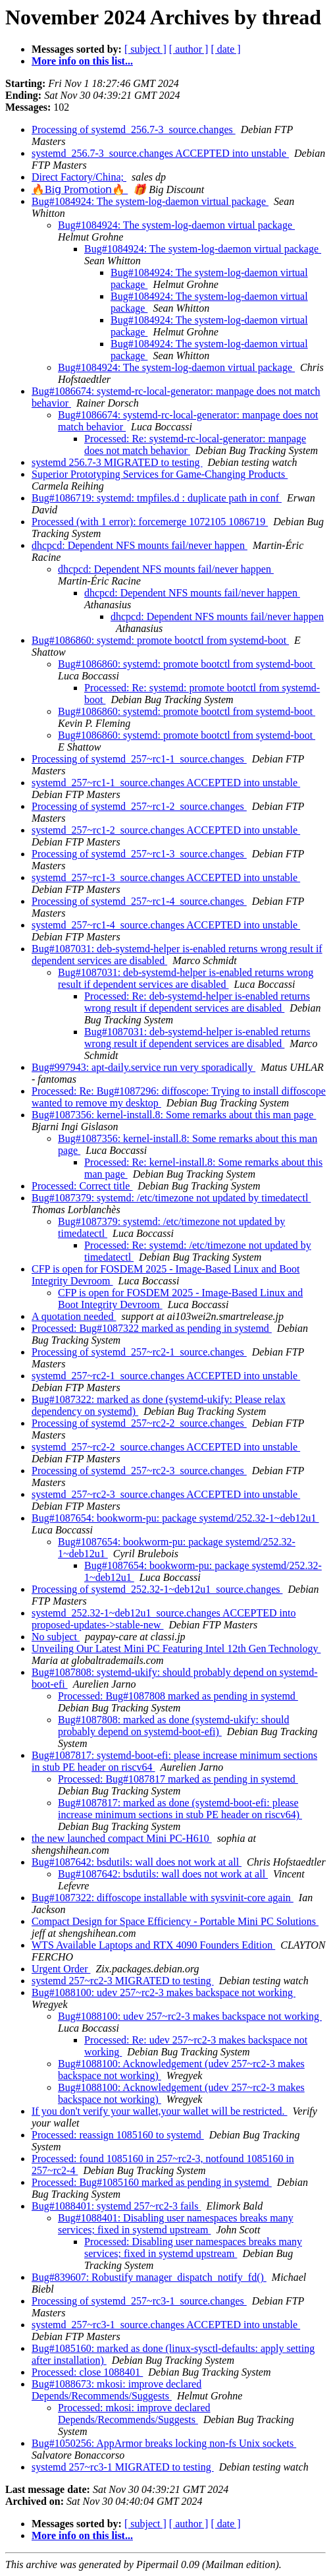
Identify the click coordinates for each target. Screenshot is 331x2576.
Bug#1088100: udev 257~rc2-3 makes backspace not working (163, 1992)
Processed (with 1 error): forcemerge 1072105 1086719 (150, 521)
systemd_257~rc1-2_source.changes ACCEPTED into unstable (166, 830)
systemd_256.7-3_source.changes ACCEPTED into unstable (160, 153)
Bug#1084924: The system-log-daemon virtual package (150, 201)
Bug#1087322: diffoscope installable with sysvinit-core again (162, 1897)
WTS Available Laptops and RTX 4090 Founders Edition (153, 1945)
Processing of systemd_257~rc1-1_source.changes (139, 758)
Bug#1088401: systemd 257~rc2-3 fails (116, 2206)
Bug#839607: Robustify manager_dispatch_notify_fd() (149, 2277)
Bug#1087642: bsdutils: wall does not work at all (137, 1862)
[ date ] (225, 49)
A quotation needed (74, 1316)
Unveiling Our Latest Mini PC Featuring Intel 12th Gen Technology (176, 1648)
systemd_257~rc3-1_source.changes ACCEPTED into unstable (166, 2324)
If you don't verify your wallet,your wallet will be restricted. (160, 2111)
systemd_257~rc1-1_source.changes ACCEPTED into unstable (166, 782)
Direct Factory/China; (79, 177)
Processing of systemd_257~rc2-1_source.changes (139, 1352)
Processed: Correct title (82, 1185)
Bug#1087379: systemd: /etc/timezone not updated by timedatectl (171, 1197)
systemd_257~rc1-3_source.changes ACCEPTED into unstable (166, 877)
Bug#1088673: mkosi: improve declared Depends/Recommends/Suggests (116, 2389)
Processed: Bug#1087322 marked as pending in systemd (152, 1328)
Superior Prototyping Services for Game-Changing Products (160, 474)
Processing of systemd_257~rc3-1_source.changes (139, 2300)
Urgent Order (61, 1968)
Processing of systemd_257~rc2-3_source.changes (139, 1470)
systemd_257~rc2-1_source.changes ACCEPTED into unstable (166, 1375)
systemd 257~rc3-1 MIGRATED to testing (123, 2467)
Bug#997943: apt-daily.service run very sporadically (143, 1067)
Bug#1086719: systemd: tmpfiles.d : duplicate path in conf (157, 497)
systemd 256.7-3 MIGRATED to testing (117, 462)
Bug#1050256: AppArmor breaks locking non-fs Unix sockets (164, 2443)
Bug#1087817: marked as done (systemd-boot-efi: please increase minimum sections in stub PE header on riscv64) (180, 1808)
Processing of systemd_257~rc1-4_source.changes (139, 901)
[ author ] (189, 49)
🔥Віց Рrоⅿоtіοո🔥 (80, 189)
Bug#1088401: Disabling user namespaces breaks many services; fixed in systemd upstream (175, 2223)
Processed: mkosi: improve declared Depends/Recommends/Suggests (134, 2413)
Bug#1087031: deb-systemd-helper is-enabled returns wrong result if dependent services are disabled (185, 978)
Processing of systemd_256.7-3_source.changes (134, 129)
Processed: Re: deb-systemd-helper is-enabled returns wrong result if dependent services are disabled (197, 1002)
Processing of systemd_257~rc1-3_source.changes (139, 853)
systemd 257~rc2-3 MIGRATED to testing (123, 1980)
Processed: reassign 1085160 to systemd (118, 2134)
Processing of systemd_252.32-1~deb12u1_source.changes (157, 1589)
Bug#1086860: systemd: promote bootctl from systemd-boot (160, 640)
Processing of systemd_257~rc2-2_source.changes (139, 1423)
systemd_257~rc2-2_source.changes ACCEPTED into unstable (166, 1446)
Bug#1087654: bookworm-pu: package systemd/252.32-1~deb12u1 (175, 1518)
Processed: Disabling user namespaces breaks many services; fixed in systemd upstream (193, 2247)
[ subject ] (145, 49)
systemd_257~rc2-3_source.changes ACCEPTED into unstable (166, 1494)
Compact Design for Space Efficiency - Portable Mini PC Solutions (175, 1921)
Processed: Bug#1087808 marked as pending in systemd (178, 1696)
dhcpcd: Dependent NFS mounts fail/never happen (139, 545)
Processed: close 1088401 (87, 2372)
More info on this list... (82, 61)
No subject (56, 1636)
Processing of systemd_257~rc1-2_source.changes (139, 806)
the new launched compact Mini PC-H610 (122, 1838)
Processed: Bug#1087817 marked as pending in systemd (178, 1779)
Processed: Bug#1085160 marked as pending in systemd (152, 2182)
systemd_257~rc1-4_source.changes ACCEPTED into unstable (166, 924)
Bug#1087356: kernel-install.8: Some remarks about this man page (174, 1114)
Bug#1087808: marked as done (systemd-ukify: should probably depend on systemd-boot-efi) (174, 1725)
